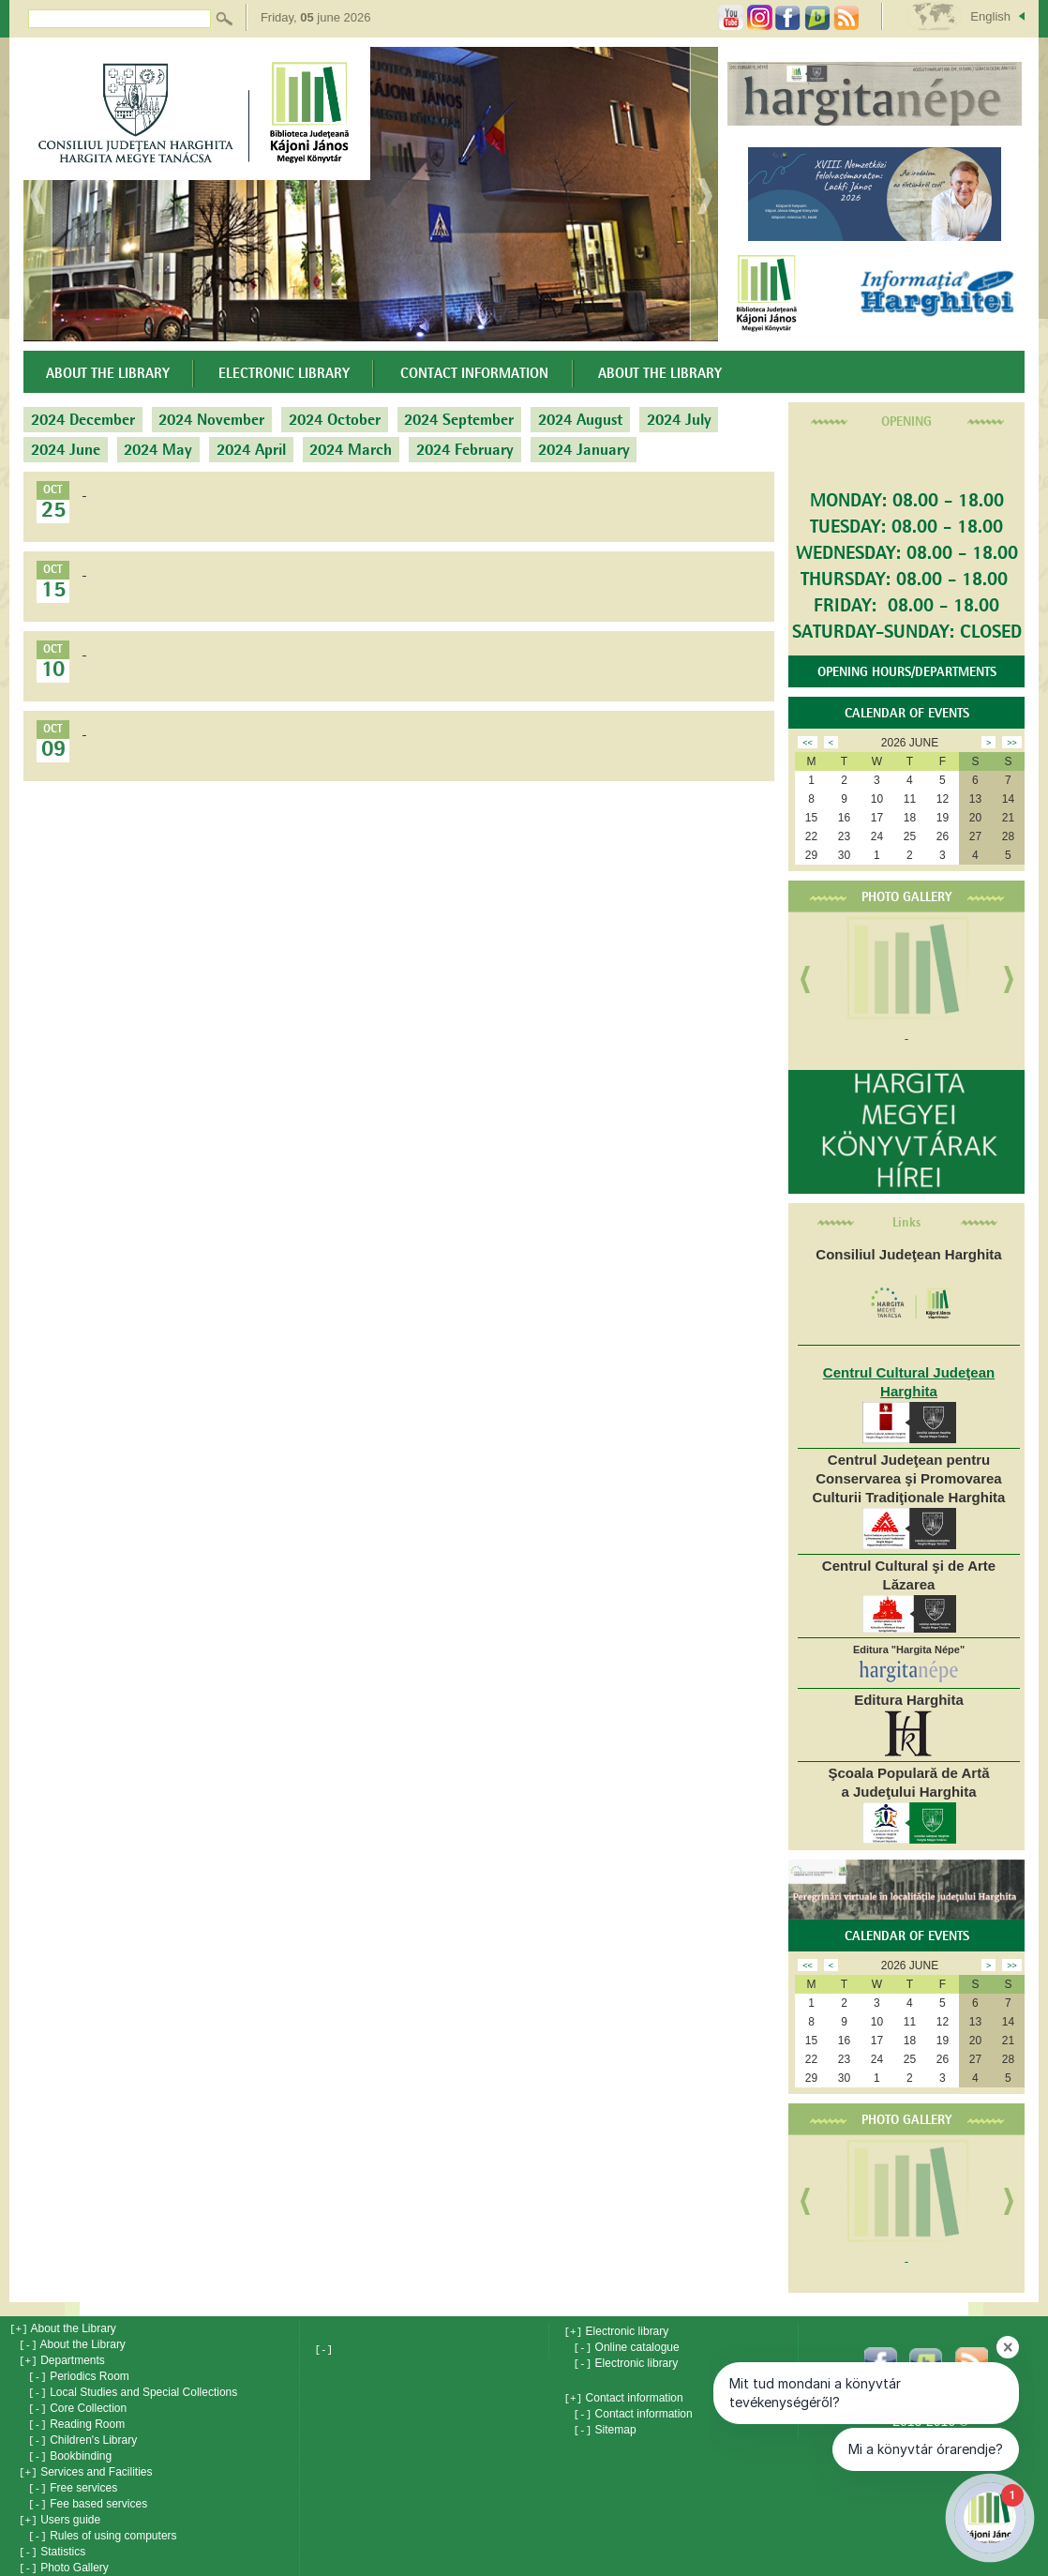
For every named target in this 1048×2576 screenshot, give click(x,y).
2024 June (65, 449)
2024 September (459, 419)
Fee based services (87, 2493)
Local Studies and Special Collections (132, 2388)
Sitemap (604, 2425)
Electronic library (284, 374)
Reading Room (76, 2418)
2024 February (465, 449)
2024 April (251, 449)
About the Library (108, 374)
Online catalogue (626, 2346)
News (43, 2568)
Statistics (52, 2538)
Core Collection (77, 2403)
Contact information (474, 374)
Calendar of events (907, 713)
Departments (62, 2358)
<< (807, 742)
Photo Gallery (907, 897)
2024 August (580, 419)
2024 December (83, 419)
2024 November (211, 419)
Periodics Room (78, 2373)
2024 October (335, 419)
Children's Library (82, 2433)
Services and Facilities (86, 2463)
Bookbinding (70, 2448)
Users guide (59, 2508)
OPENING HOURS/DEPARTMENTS (906, 672)
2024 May (158, 449)
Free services (72, 2478)
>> (1012, 742)
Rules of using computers (102, 2523)
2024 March (350, 449)
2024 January (584, 449)
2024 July (679, 419)
